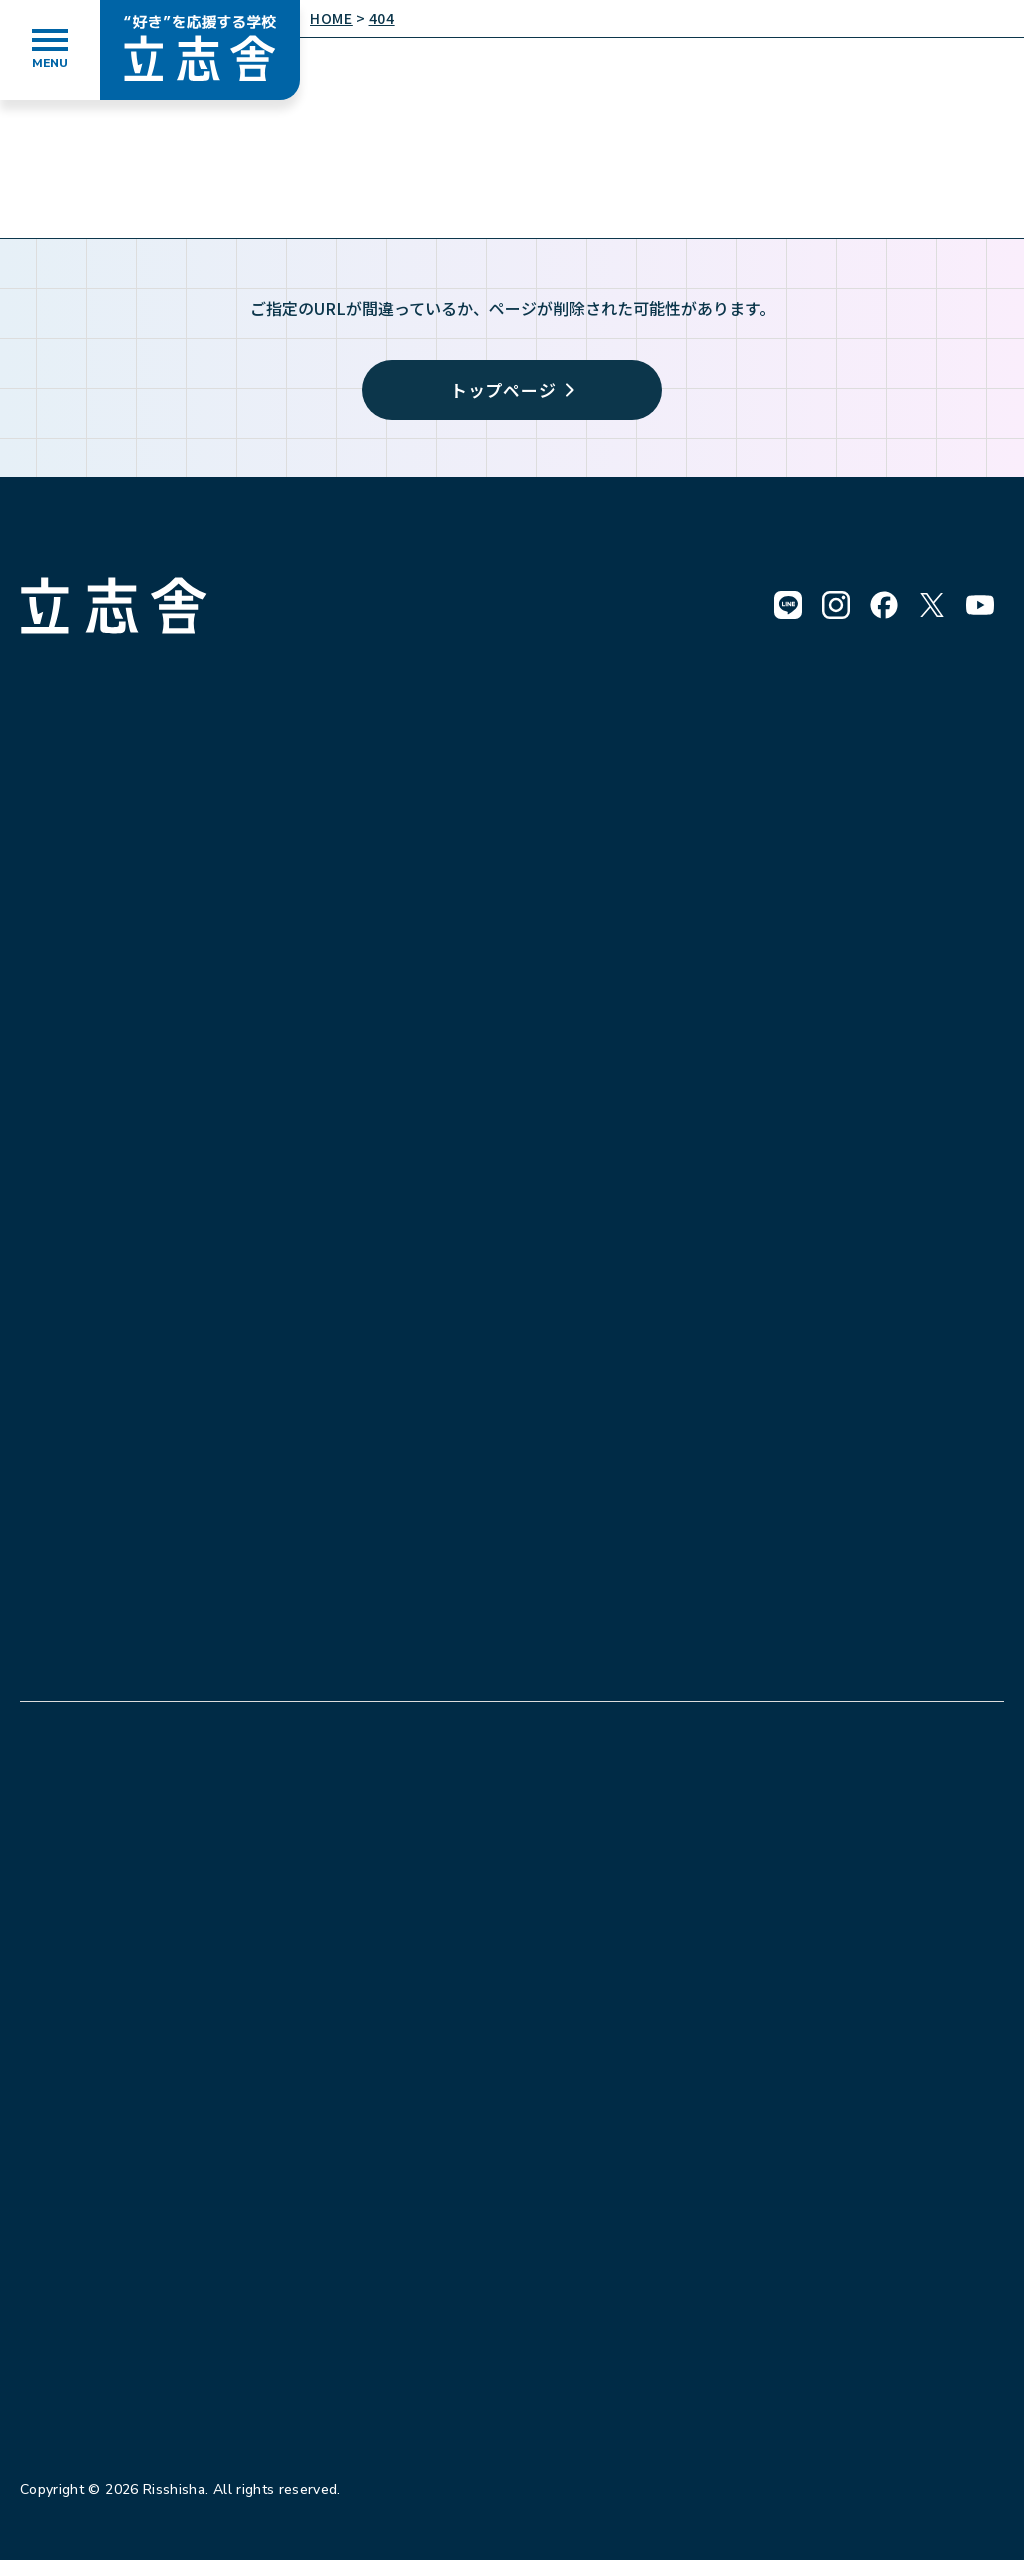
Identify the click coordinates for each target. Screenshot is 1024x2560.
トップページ (512, 389)
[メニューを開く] (50, 50)
